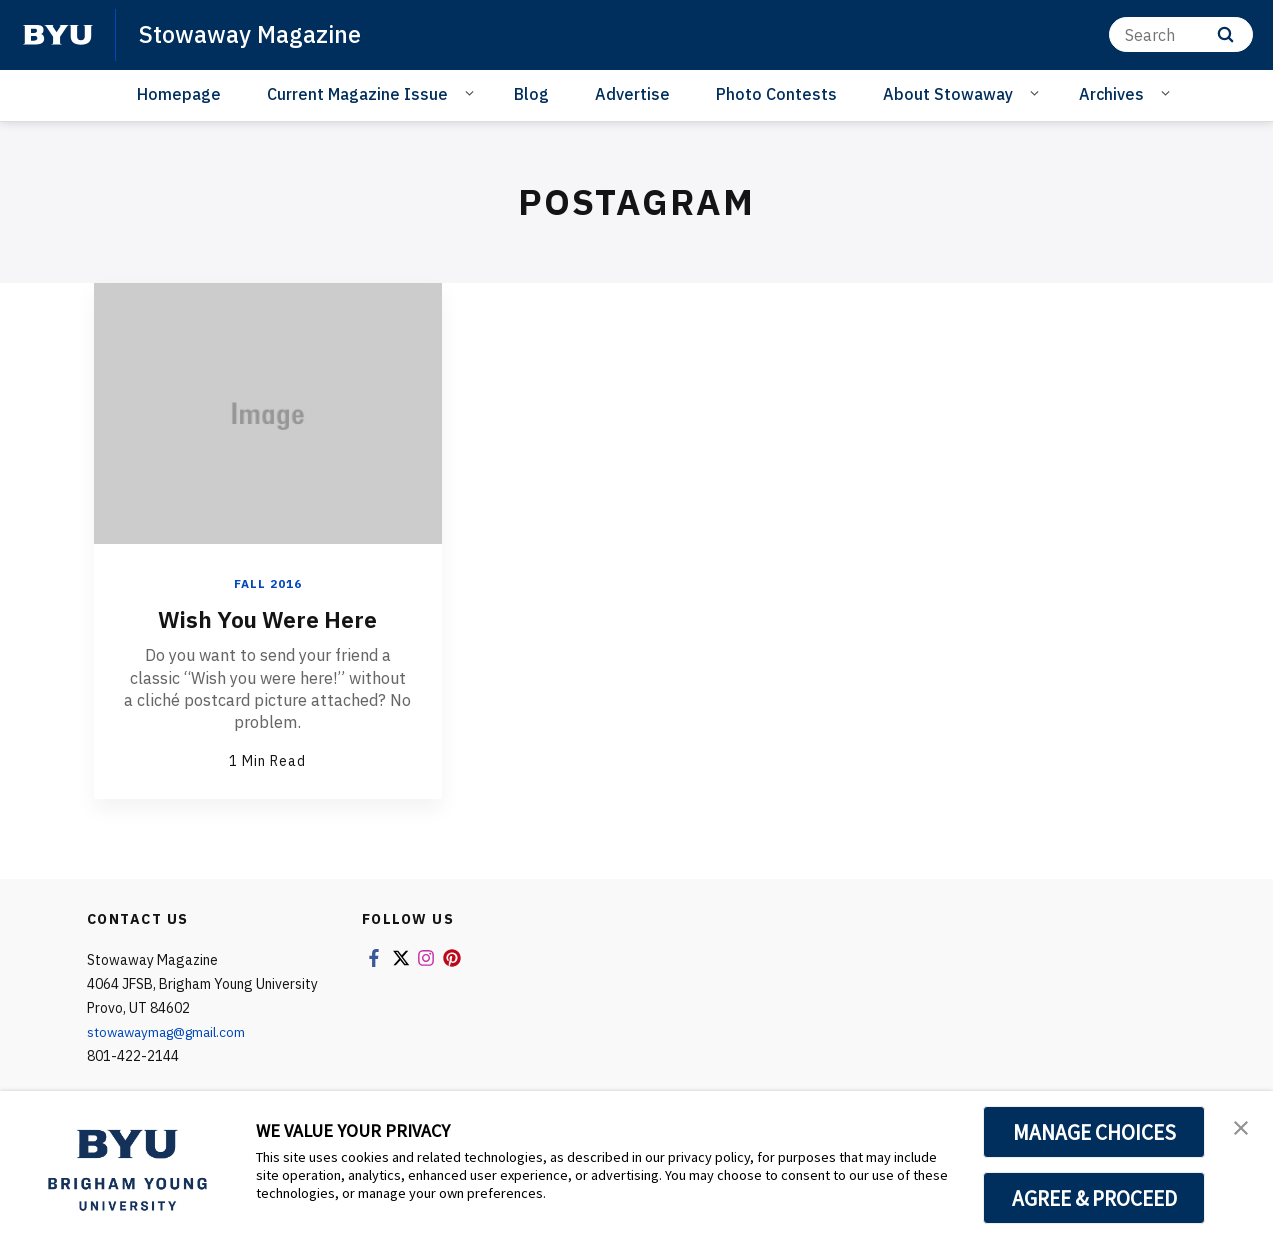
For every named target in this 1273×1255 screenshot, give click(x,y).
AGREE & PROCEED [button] (1094, 1198)
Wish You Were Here (267, 619)
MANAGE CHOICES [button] (1094, 1132)
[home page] (58, 35)
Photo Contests (776, 94)
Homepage (179, 94)
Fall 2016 (268, 583)
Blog (531, 94)
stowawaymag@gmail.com (172, 1031)
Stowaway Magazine (251, 34)
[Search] (1181, 34)
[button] (1240, 1127)
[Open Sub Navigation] (472, 93)
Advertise (632, 94)
